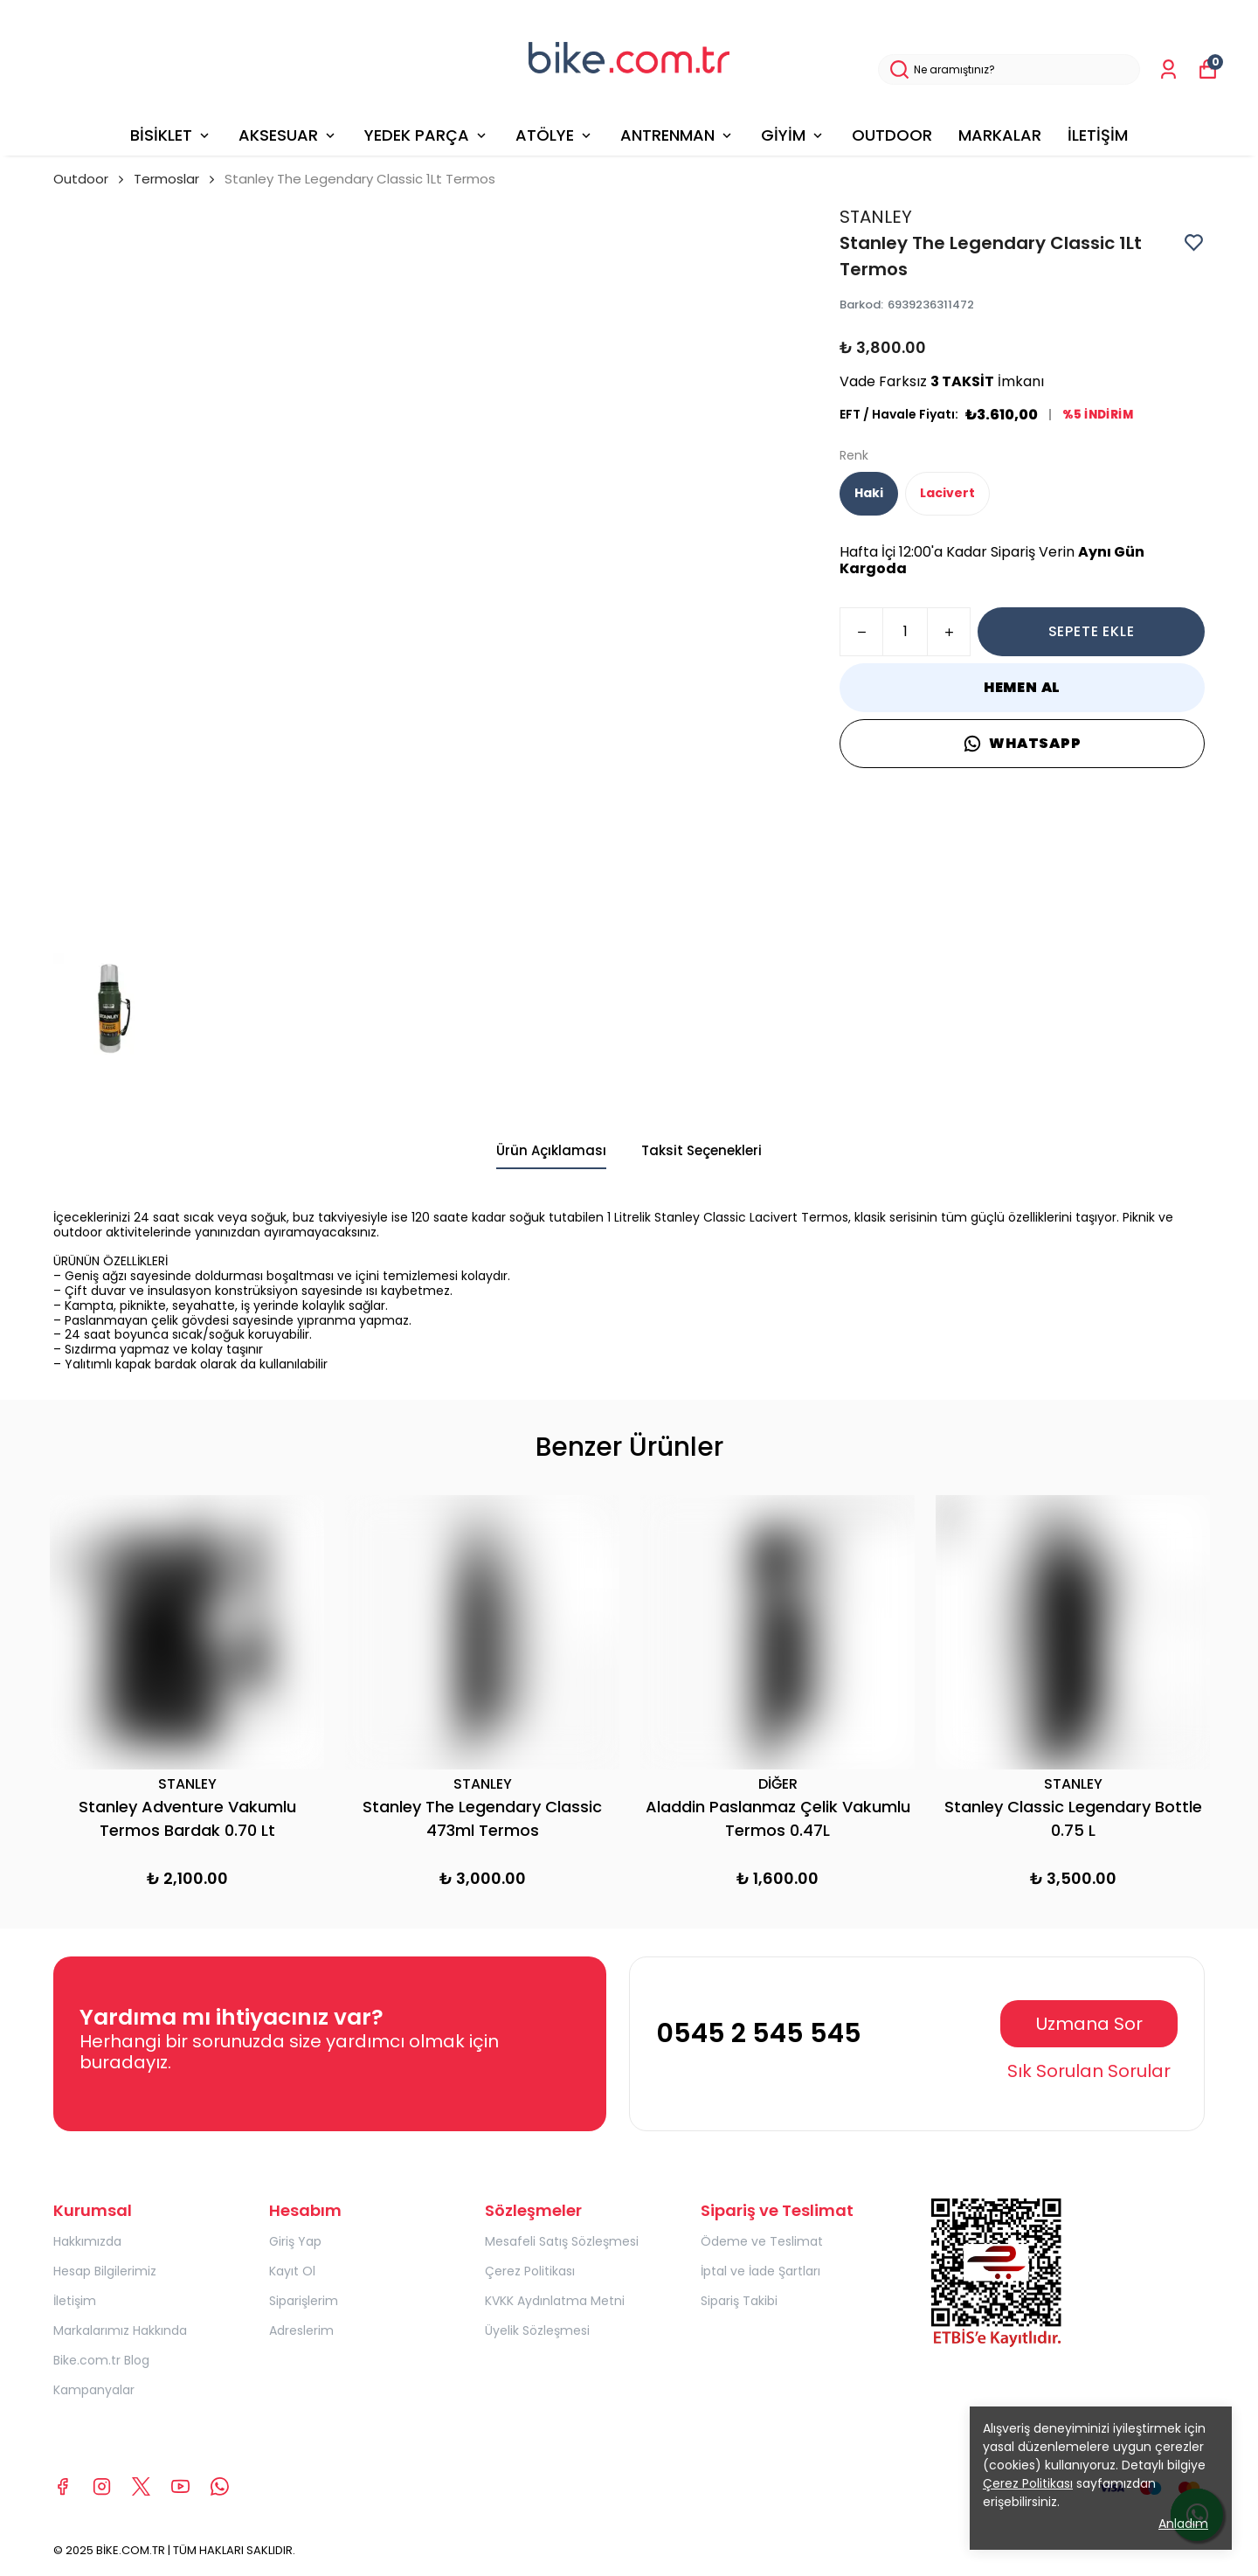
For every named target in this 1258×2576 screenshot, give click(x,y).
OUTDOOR (892, 135)
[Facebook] (62, 2486)
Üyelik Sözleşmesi (537, 2330)
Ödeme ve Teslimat (762, 2241)
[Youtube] (180, 2486)
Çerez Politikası (530, 2271)
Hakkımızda (87, 2241)
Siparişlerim (303, 2300)
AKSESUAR (288, 135)
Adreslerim (301, 2330)
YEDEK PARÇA (426, 135)
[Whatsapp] (220, 2486)
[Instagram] (102, 2486)
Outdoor (90, 179)
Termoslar (166, 179)
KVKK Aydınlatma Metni (555, 2300)
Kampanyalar (94, 2390)
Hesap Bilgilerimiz (104, 2271)
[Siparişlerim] (1168, 69)
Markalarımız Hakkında (120, 2330)
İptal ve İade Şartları (760, 2271)
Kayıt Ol (292, 2271)
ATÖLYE (554, 135)
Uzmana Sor (1089, 2024)
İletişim (74, 2300)
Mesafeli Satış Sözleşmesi (562, 2241)
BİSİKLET (171, 135)
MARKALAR (999, 135)
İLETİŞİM (1098, 135)
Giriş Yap (295, 2241)
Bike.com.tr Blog (101, 2360)
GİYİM (793, 135)
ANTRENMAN (677, 135)
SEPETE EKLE (1091, 631)
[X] (141, 2486)
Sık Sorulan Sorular (1089, 2071)
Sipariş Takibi (739, 2300)
